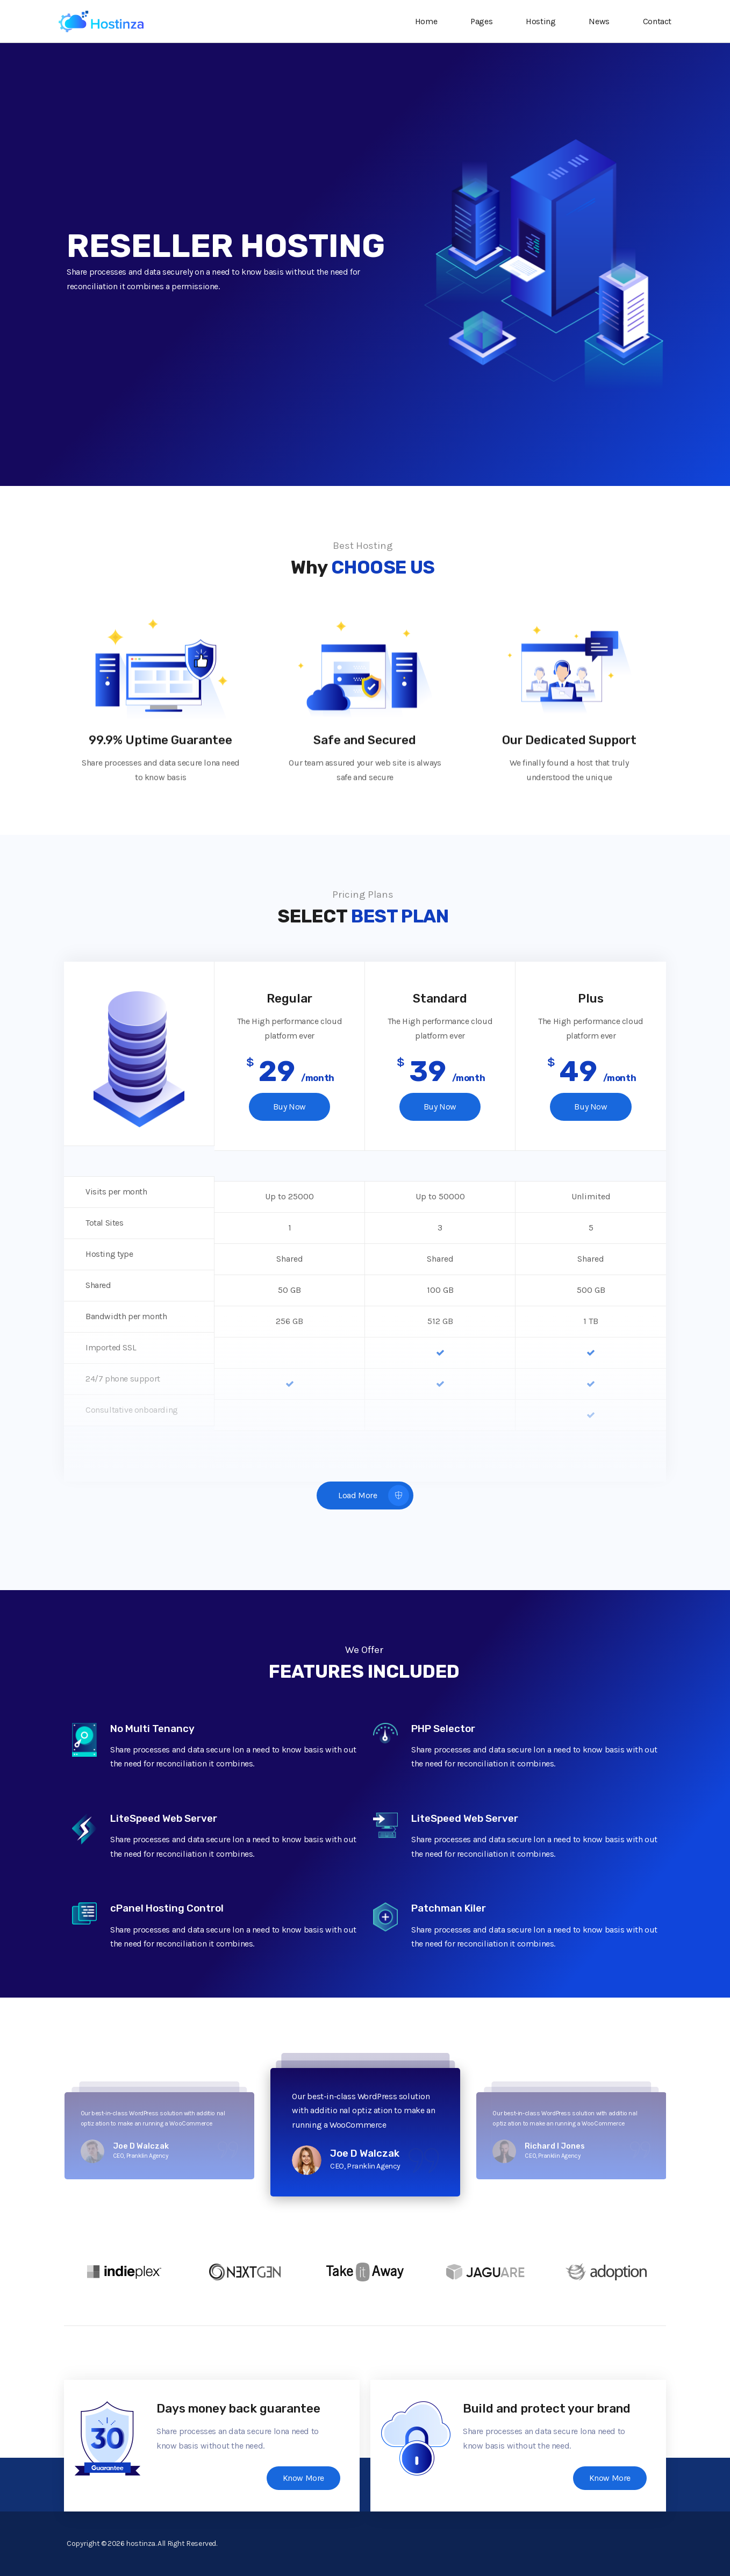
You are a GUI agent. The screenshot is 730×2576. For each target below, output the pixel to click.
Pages (484, 21)
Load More (373, 1495)
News (602, 21)
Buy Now (289, 1106)
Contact (657, 21)
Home (429, 21)
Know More (303, 2478)
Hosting (544, 21)
